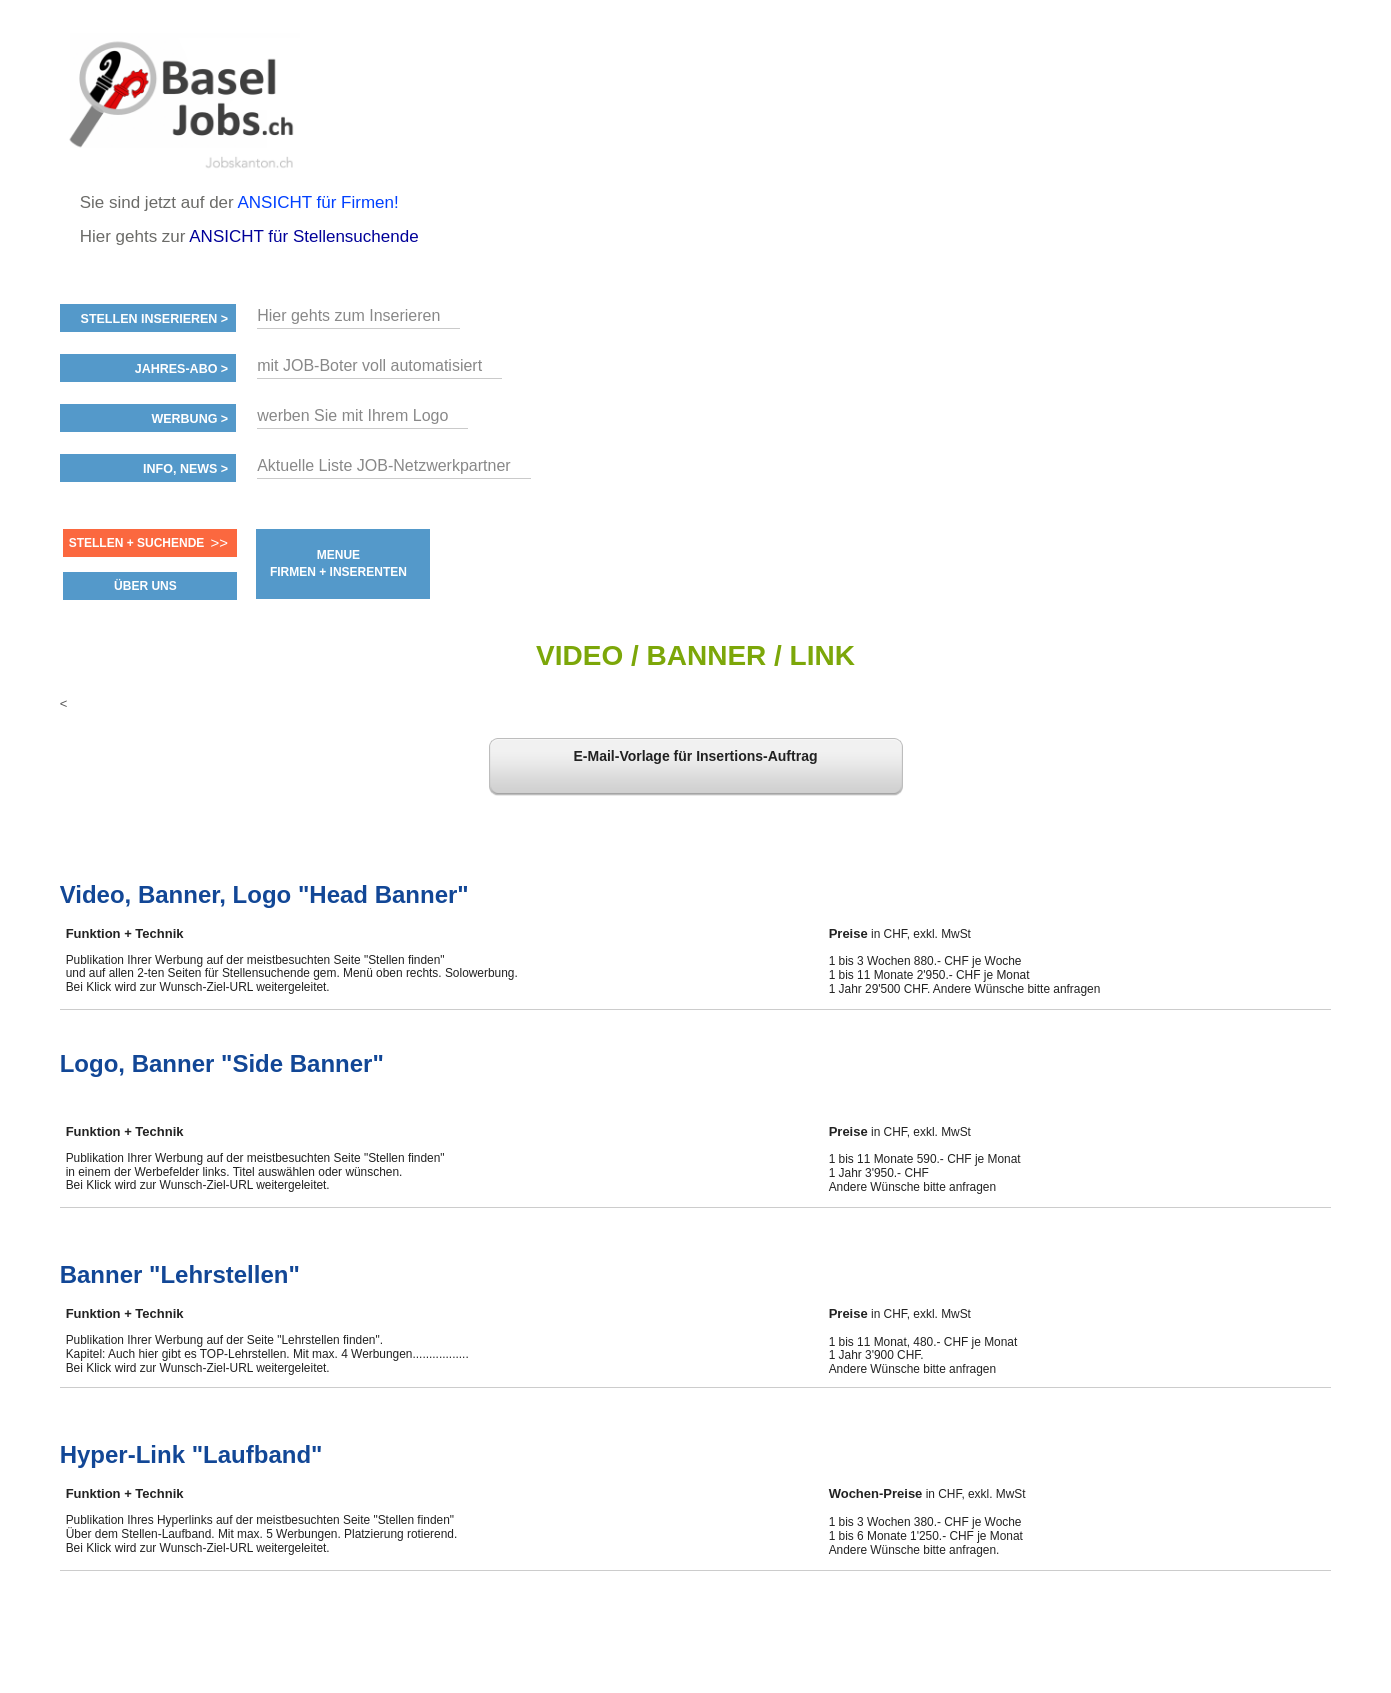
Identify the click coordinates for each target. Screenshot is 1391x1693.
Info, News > (185, 469)
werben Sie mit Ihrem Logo (352, 415)
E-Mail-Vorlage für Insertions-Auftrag (696, 756)
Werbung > (189, 419)
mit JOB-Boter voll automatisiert (369, 365)
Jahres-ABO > (181, 369)
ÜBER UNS (145, 586)
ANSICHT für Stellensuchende (303, 236)
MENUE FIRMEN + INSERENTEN (338, 563)
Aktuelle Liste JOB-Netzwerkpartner (383, 465)
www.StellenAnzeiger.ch (180, 104)
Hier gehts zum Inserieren (348, 315)
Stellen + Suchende (137, 543)
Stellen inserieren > (155, 319)
